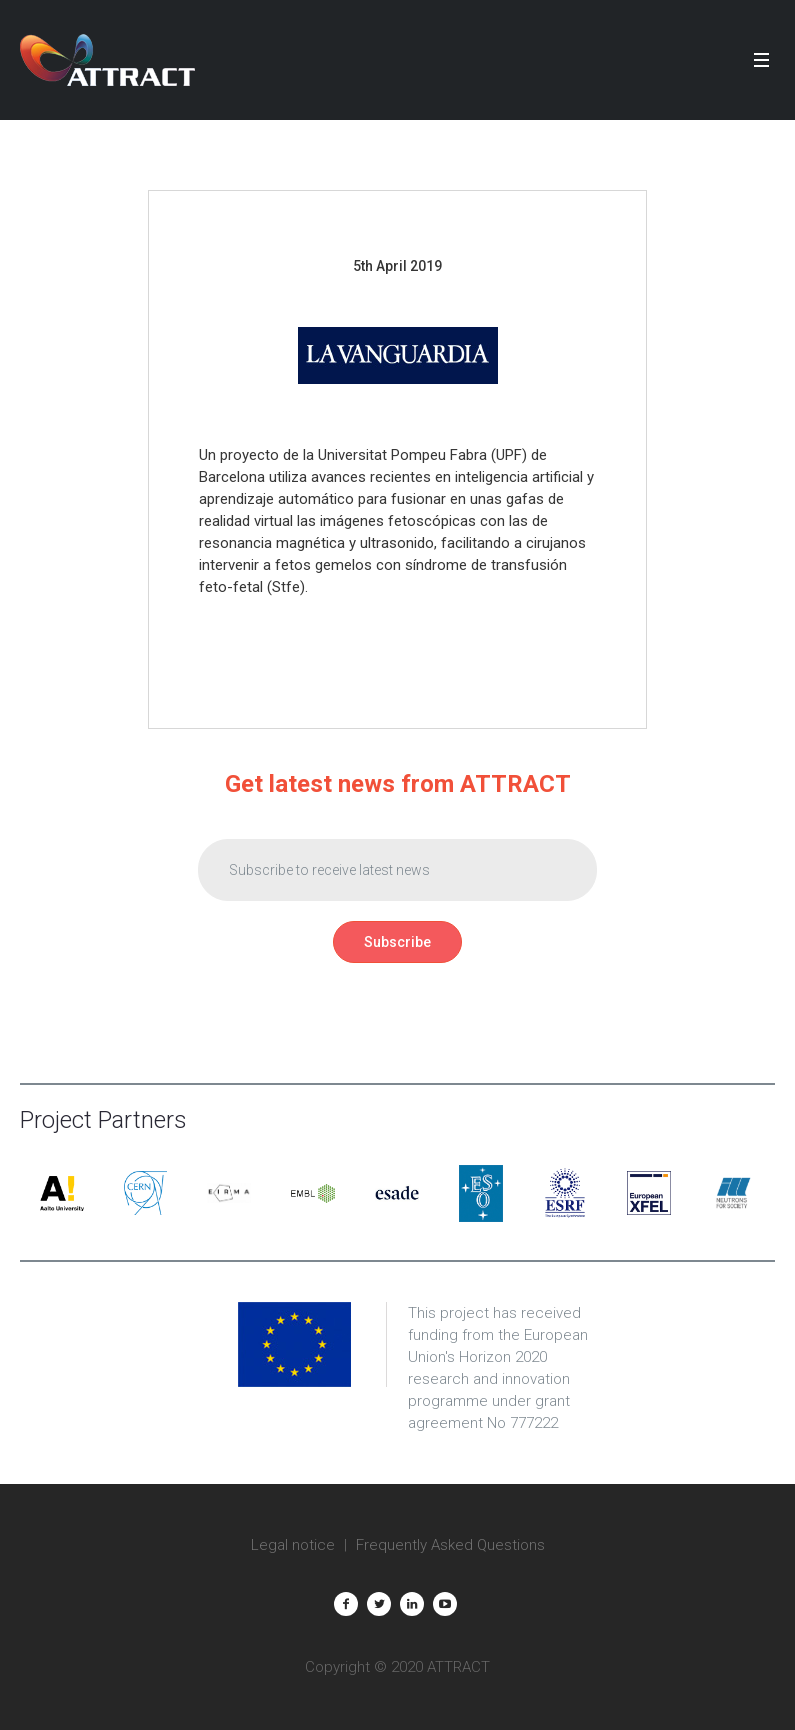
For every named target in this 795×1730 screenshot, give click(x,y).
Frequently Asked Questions (450, 1545)
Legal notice (293, 1545)
